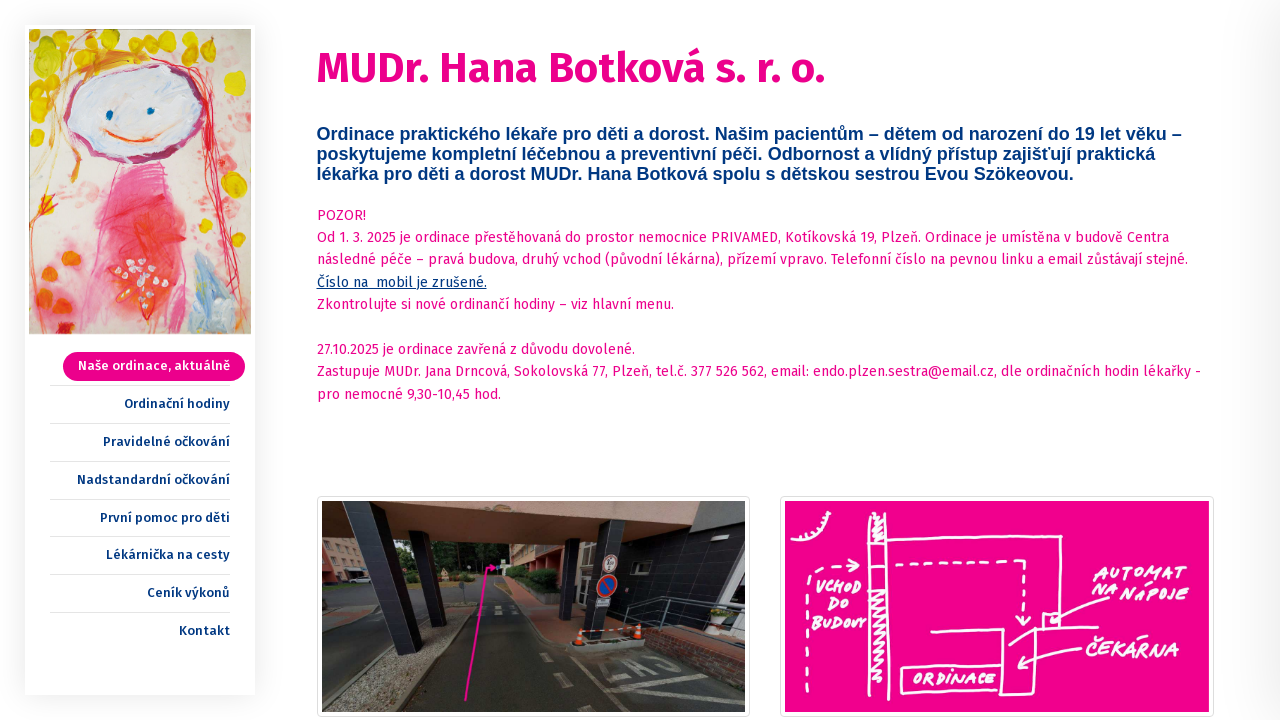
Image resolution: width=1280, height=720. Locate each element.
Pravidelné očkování (166, 441)
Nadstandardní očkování (153, 479)
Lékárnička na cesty (168, 554)
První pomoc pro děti (165, 517)
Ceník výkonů (188, 592)
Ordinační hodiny (177, 403)
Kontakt (204, 630)
